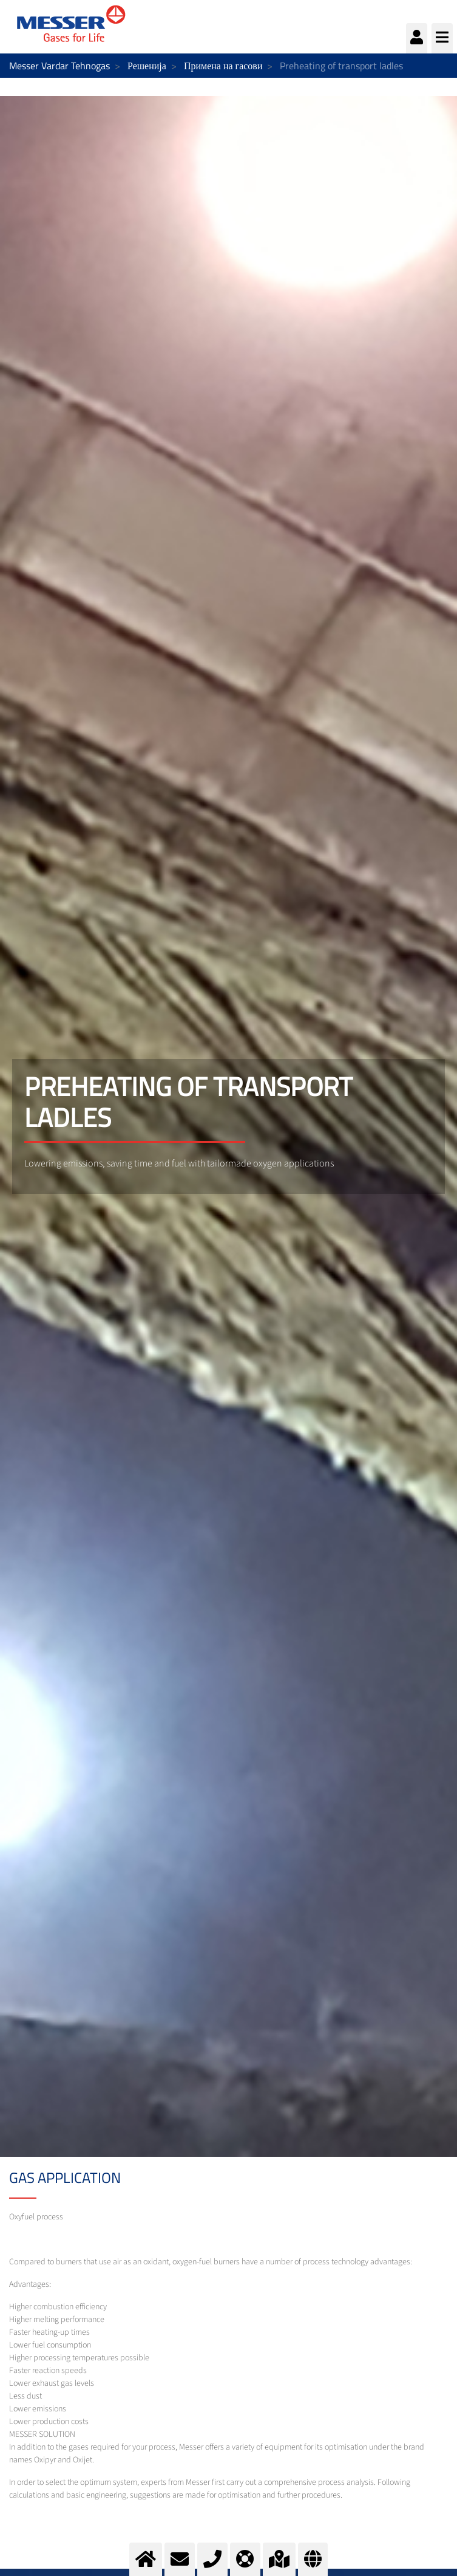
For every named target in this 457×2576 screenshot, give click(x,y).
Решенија (146, 65)
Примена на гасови (223, 65)
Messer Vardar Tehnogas (59, 65)
